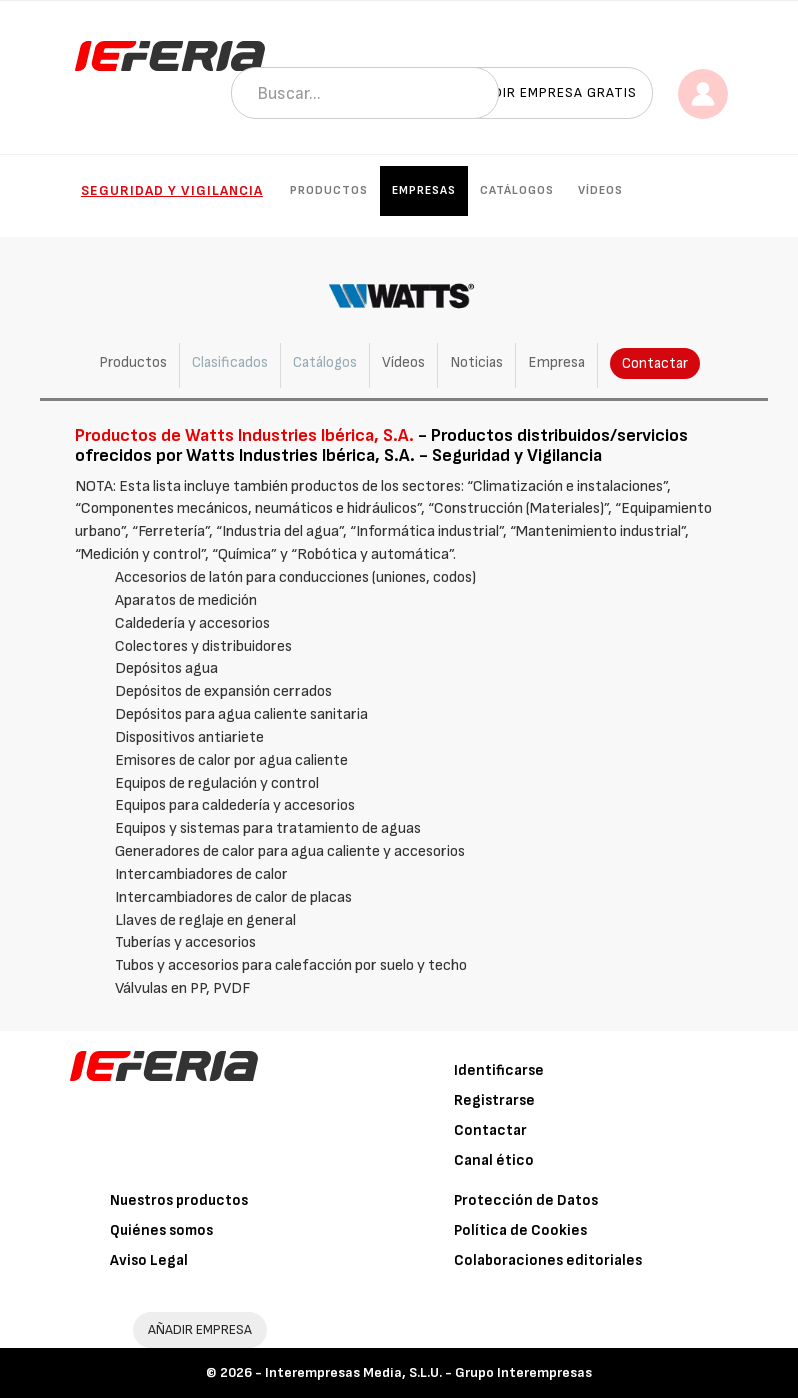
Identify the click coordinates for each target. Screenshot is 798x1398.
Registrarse (494, 1100)
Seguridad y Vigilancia (172, 190)
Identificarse (499, 1070)
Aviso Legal (149, 1260)
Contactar (655, 363)
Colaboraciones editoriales (548, 1260)
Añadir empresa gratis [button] (551, 92)
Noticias (476, 362)
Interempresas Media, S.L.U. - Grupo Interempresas (428, 1372)
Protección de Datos (526, 1200)
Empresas (424, 190)
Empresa (556, 362)
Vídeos (600, 190)
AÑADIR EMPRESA (200, 1329)
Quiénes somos (161, 1230)
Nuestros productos (179, 1200)
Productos (329, 190)
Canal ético (494, 1160)
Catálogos (517, 190)
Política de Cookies (520, 1230)
